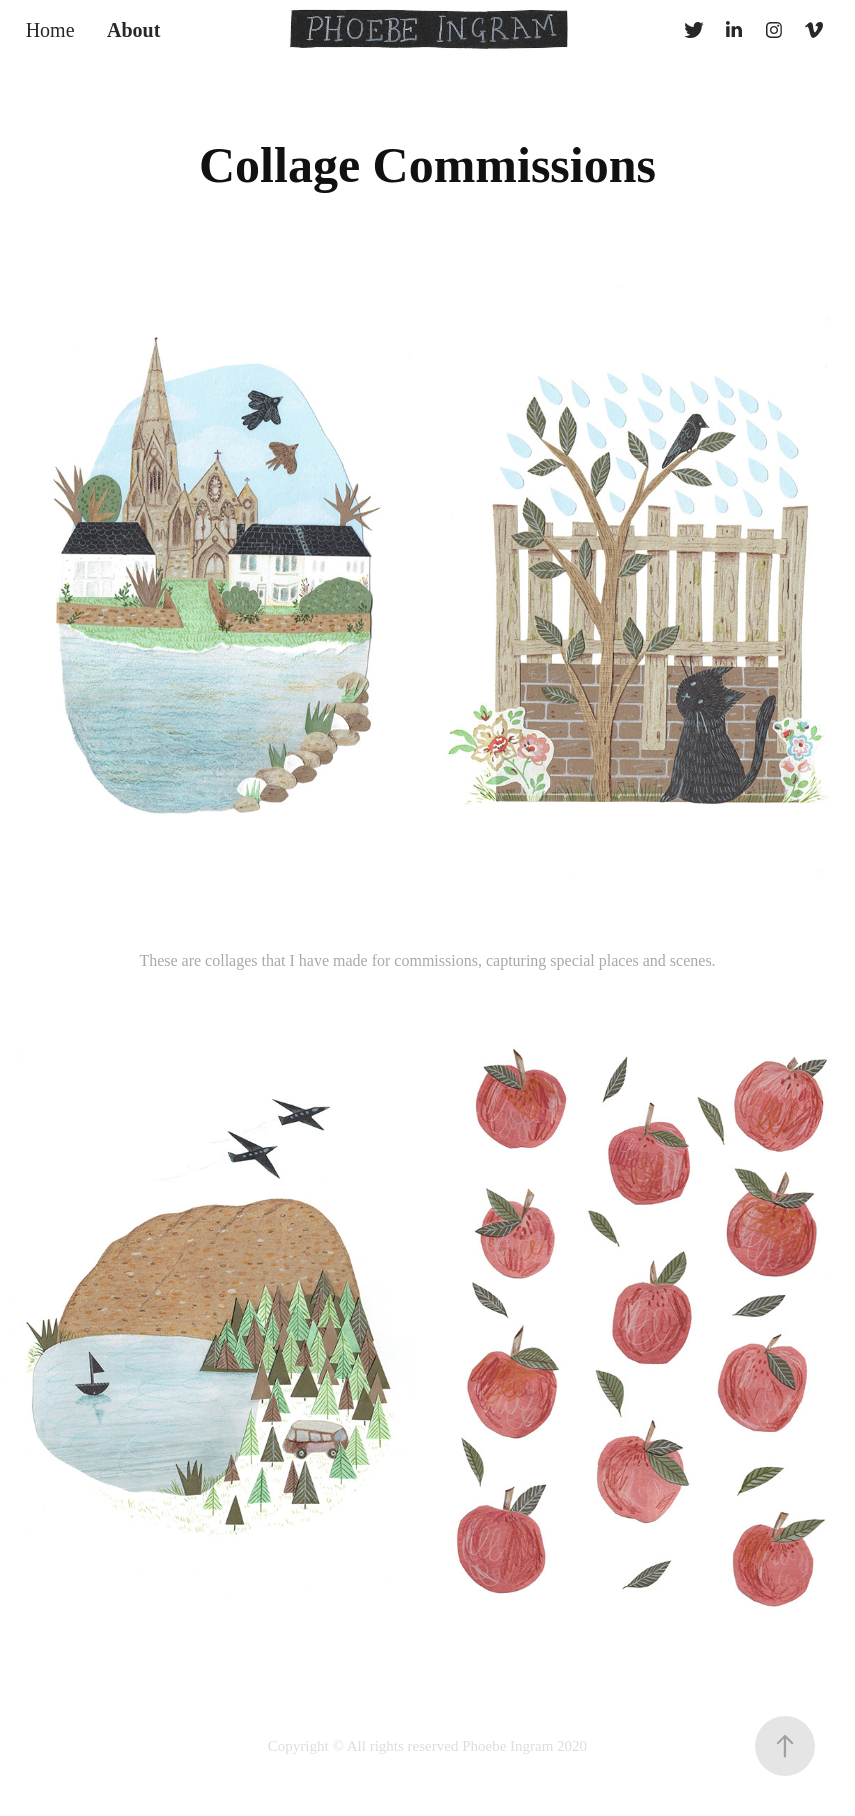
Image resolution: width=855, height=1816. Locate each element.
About (133, 30)
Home (50, 30)
